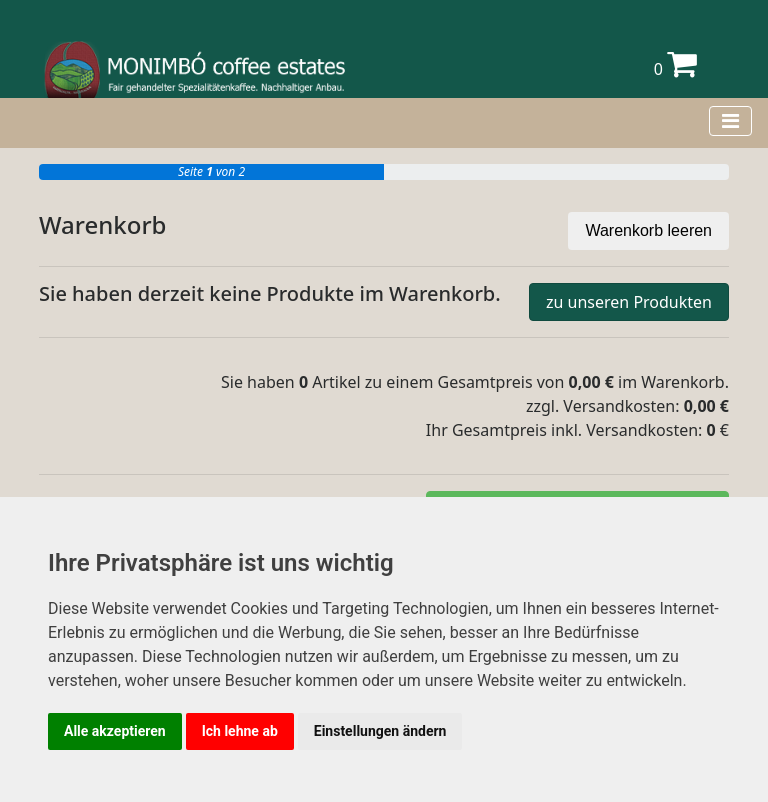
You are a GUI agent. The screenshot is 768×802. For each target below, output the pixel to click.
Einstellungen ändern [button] (380, 731)
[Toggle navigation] (730, 121)
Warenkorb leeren (648, 230)
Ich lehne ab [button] (240, 731)
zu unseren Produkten (629, 302)
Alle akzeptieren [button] (115, 731)
